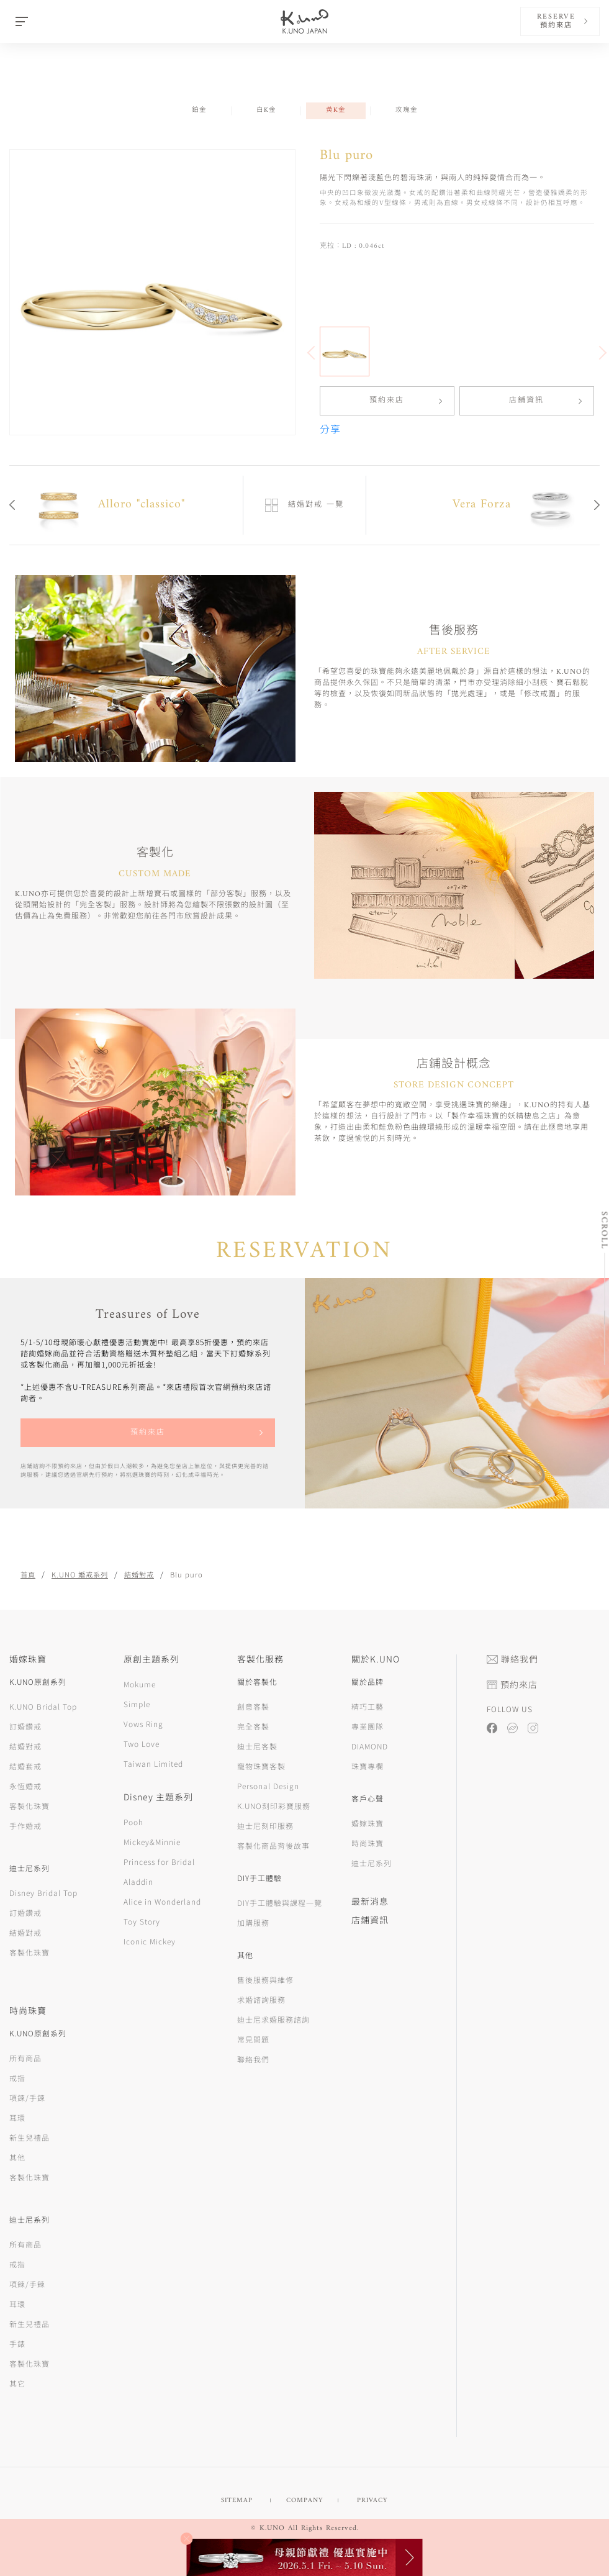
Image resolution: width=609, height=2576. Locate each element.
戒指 (17, 2077)
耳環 (17, 2117)
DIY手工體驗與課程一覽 (279, 1902)
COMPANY (304, 2500)
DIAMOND (369, 1746)
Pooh (133, 1821)
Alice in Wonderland (162, 1901)
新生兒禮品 (29, 2137)
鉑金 (199, 110)
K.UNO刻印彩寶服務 (273, 1805)
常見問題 (253, 2039)
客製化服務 (260, 1659)
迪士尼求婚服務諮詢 (273, 2019)
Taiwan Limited (153, 1763)
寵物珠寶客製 (261, 1766)
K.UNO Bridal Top (43, 1706)
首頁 (27, 1574)
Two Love (142, 1743)
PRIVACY (372, 2500)
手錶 (17, 2343)
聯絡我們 (253, 2059)
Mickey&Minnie (152, 1841)
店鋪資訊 (526, 400)
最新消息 (370, 1901)
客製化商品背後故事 (273, 1845)
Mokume (140, 1684)
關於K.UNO (375, 1659)
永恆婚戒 (25, 1785)
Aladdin (138, 1881)
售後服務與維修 (265, 1979)
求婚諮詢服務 (261, 1999)
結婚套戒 (25, 1766)
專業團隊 (367, 1726)
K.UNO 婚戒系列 (80, 1574)
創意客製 (253, 1706)
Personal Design (268, 1785)
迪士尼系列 (371, 1862)
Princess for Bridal (159, 1861)
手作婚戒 (25, 1825)
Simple (137, 1703)
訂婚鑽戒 (25, 1726)
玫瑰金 (406, 110)
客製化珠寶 (29, 1805)
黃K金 (336, 110)
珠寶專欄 (367, 1766)
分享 (330, 430)
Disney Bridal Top (43, 1892)
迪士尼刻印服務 (265, 1825)
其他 (17, 2157)
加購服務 (253, 1922)
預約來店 (386, 400)
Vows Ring (143, 1723)
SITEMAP (237, 2500)
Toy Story (142, 1921)
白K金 (266, 110)
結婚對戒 (139, 1574)
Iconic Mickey (150, 1941)
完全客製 (253, 1726)
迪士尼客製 (257, 1746)
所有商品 (25, 2057)
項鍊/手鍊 (27, 2097)
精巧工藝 (367, 1706)
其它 (17, 2383)
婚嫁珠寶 (367, 1823)
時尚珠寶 (367, 1843)
